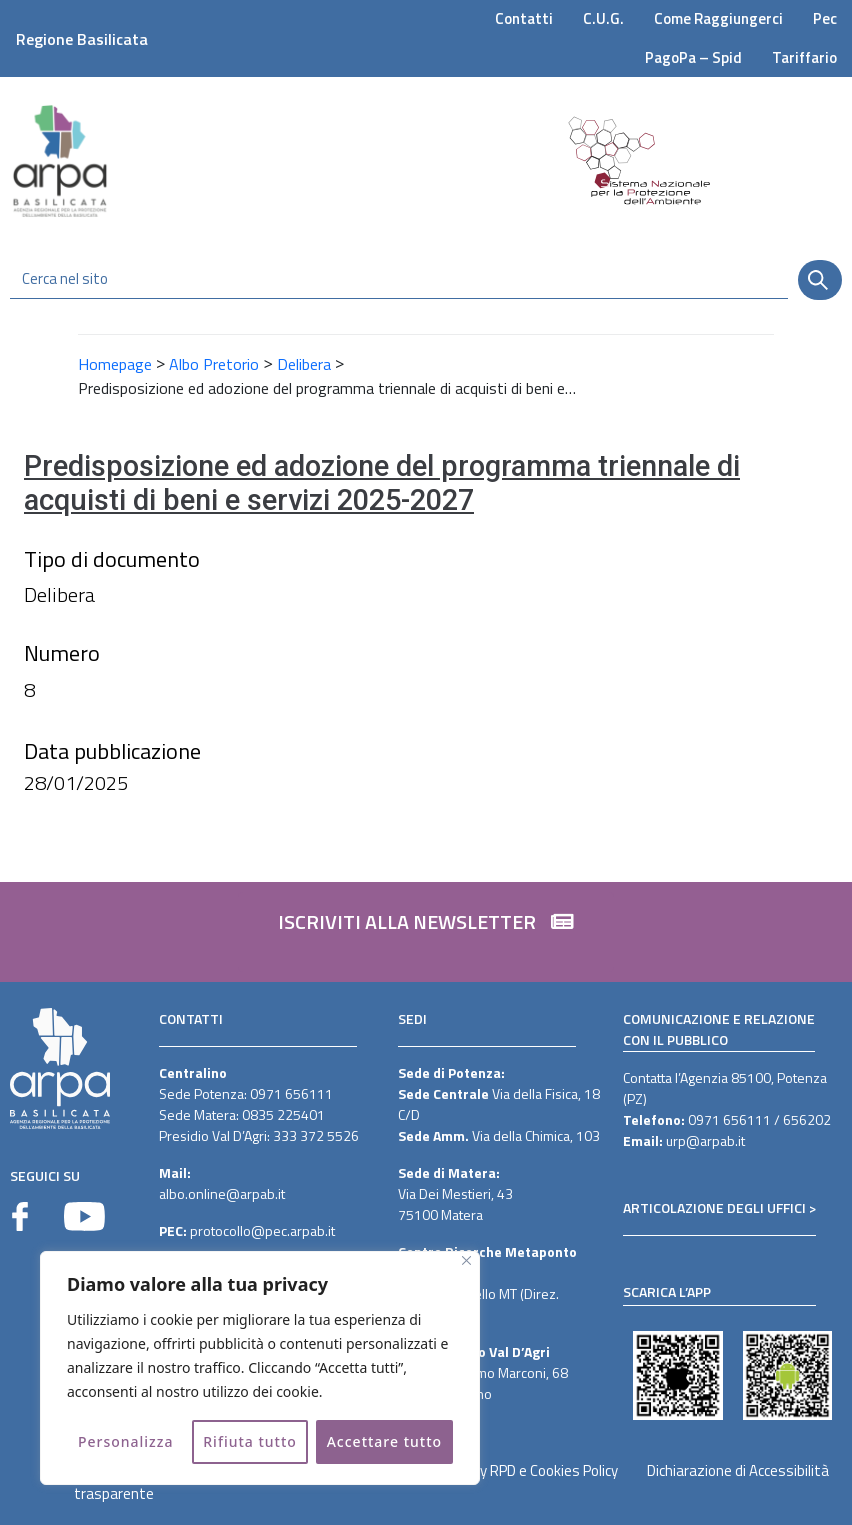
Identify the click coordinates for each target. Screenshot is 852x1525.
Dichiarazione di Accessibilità (738, 1470)
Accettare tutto (384, 1441)
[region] (260, 1368)
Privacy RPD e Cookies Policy (530, 1470)
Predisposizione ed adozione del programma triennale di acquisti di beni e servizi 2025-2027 (382, 483)
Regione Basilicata (82, 39)
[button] (426, 932)
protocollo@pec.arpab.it (262, 1230)
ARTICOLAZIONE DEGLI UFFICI (714, 1207)
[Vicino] (466, 1260)
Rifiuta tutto (250, 1441)
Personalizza (126, 1441)
